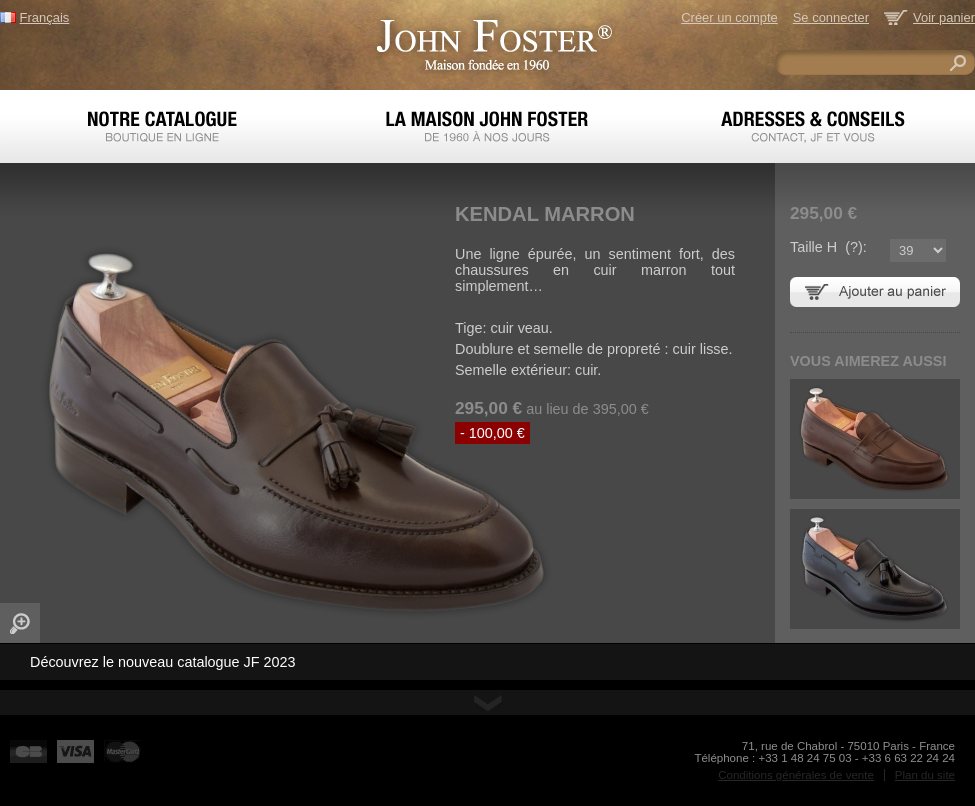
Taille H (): (828, 247)
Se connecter (831, 17)
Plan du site (925, 775)
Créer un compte (729, 17)
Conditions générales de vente (796, 775)
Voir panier (944, 17)
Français (45, 17)
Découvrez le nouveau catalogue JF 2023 (163, 662)
